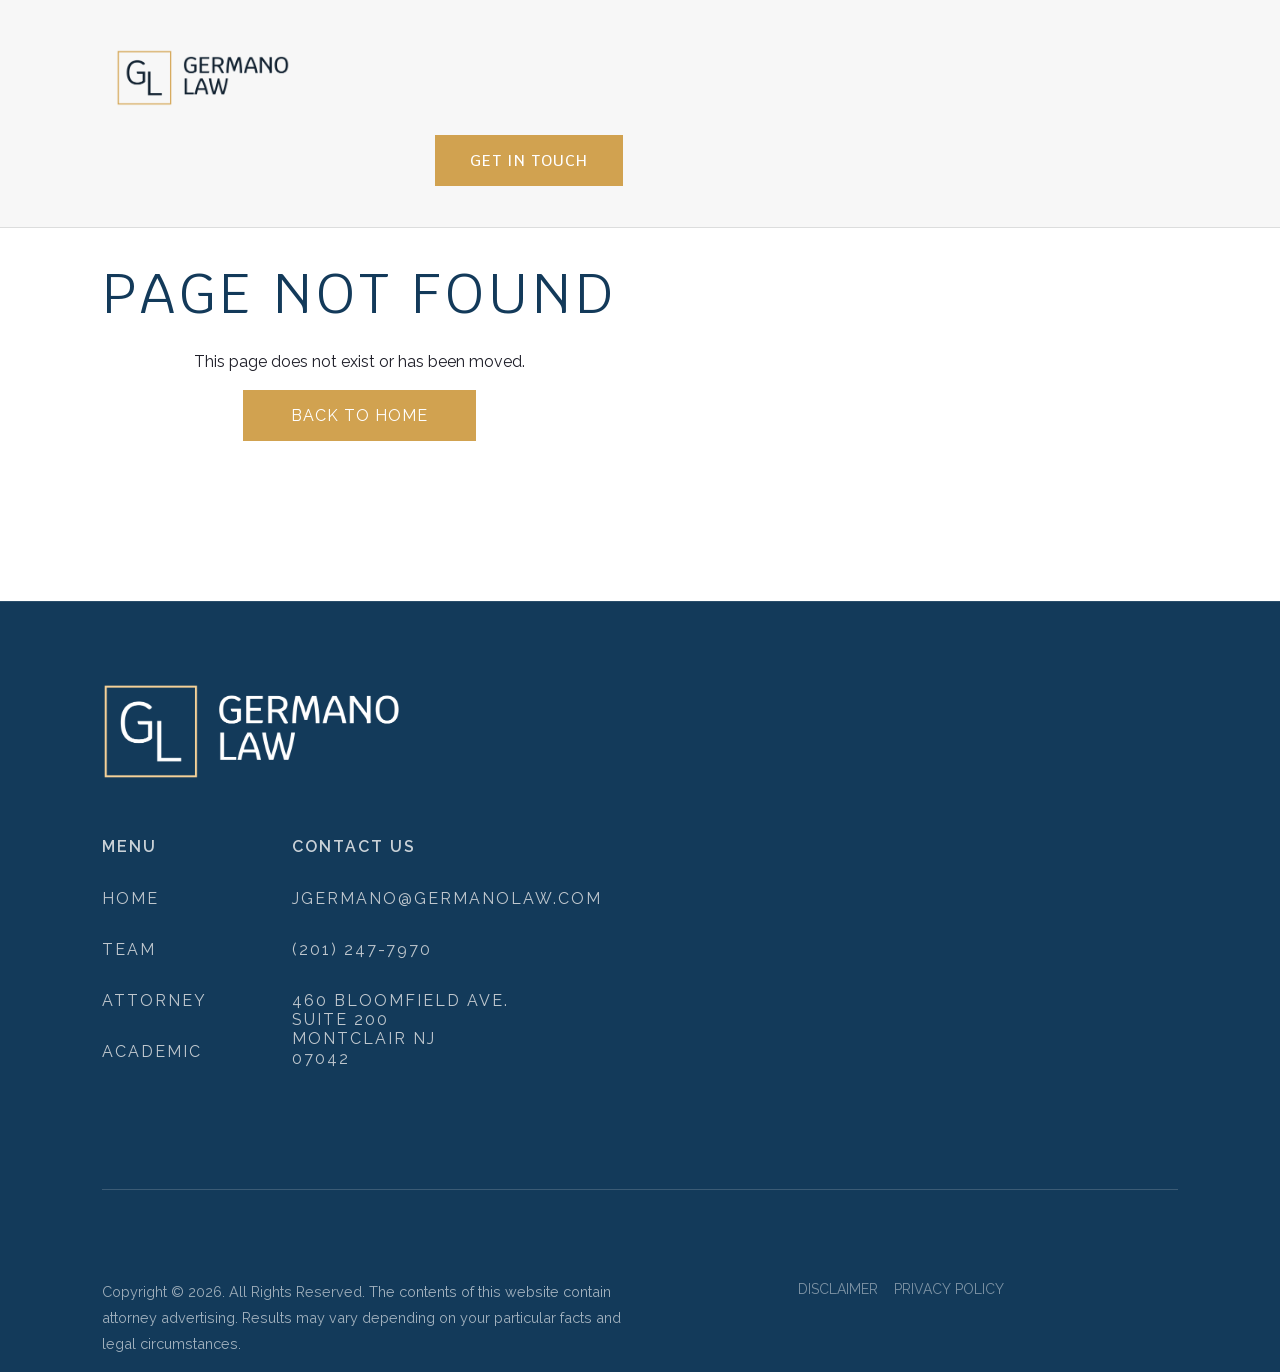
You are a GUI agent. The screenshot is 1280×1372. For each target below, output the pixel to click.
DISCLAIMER (838, 1289)
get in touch (529, 160)
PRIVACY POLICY (949, 1289)
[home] (203, 73)
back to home (359, 415)
